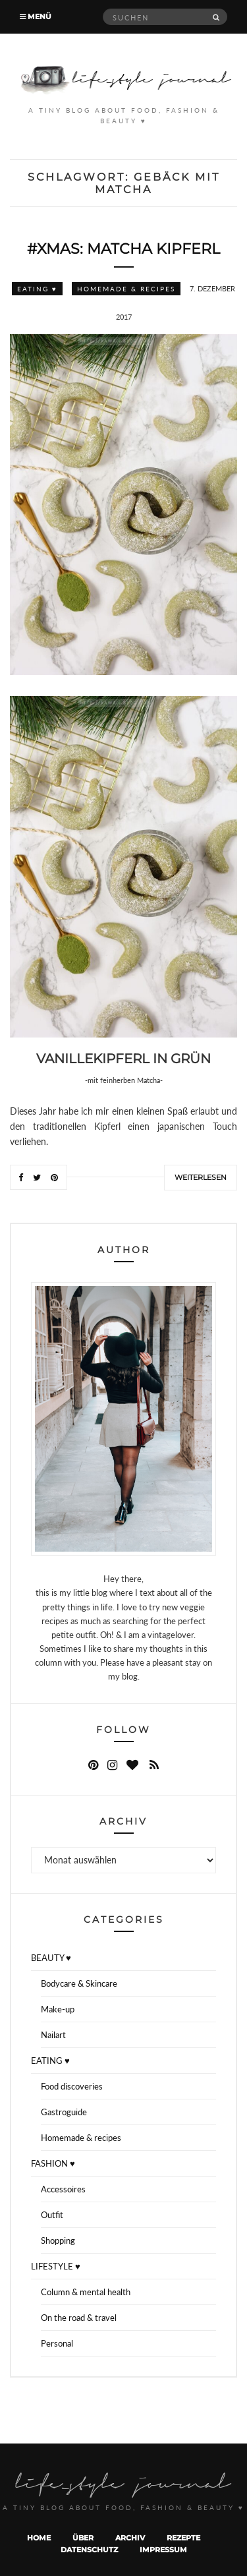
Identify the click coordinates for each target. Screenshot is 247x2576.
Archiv (130, 2537)
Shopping (58, 2240)
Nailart (53, 2035)
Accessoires (63, 2189)
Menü (35, 16)
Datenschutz (89, 2549)
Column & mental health (85, 2292)
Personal (57, 2343)
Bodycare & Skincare (79, 1983)
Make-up (57, 2009)
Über (83, 2537)
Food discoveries (72, 2086)
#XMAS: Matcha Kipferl (123, 249)
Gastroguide (64, 2112)
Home (39, 2537)
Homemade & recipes (126, 289)
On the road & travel (79, 2317)
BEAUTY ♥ (51, 1957)
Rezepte (183, 2537)
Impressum (163, 2549)
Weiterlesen (201, 1177)
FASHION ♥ (53, 2163)
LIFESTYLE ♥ (55, 2266)
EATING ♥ (37, 289)
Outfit (52, 2215)
